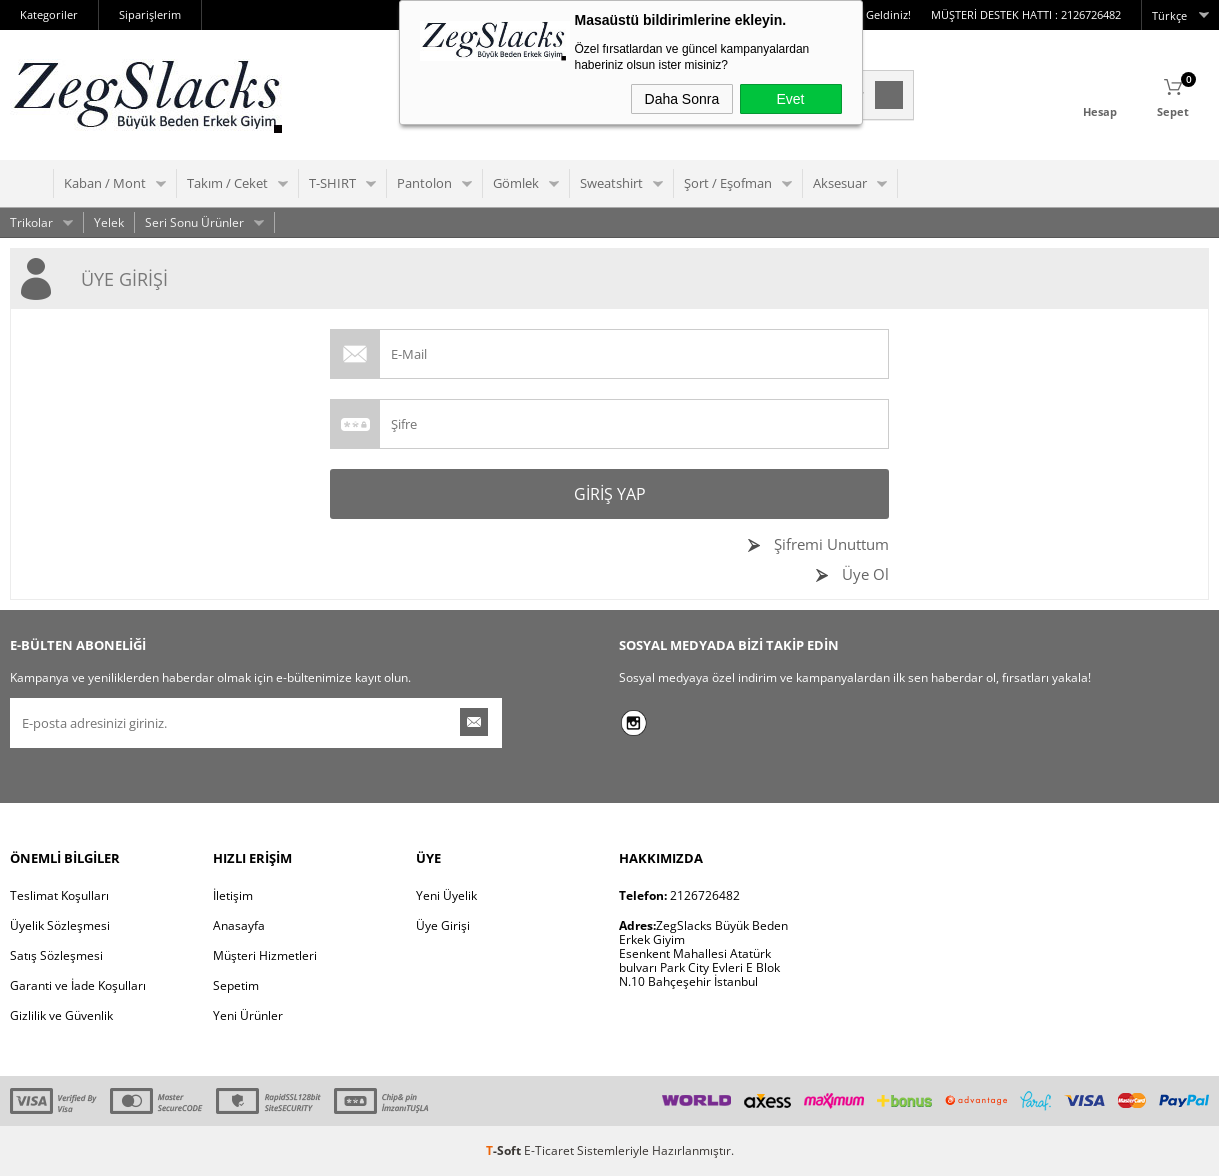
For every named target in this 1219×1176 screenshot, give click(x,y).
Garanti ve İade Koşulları (78, 985)
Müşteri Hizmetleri (265, 955)
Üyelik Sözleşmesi (60, 925)
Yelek (109, 222)
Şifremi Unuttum (829, 544)
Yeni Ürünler (248, 1015)
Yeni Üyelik (446, 895)
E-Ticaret (549, 1150)
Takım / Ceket (227, 183)
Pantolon (424, 183)
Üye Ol (863, 574)
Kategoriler (49, 14)
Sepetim (236, 985)
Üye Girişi (443, 925)
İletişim (233, 895)
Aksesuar (840, 183)
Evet (790, 99)
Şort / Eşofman (728, 183)
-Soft (505, 1150)
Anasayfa (239, 925)
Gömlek (516, 183)
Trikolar (31, 222)
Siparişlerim (150, 14)
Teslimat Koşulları (59, 895)
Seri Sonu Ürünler (194, 222)
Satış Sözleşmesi (56, 955)
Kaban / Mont (105, 183)
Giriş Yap (610, 494)
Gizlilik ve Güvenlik (61, 1015)
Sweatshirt (611, 183)
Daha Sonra (682, 99)
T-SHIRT (332, 183)
